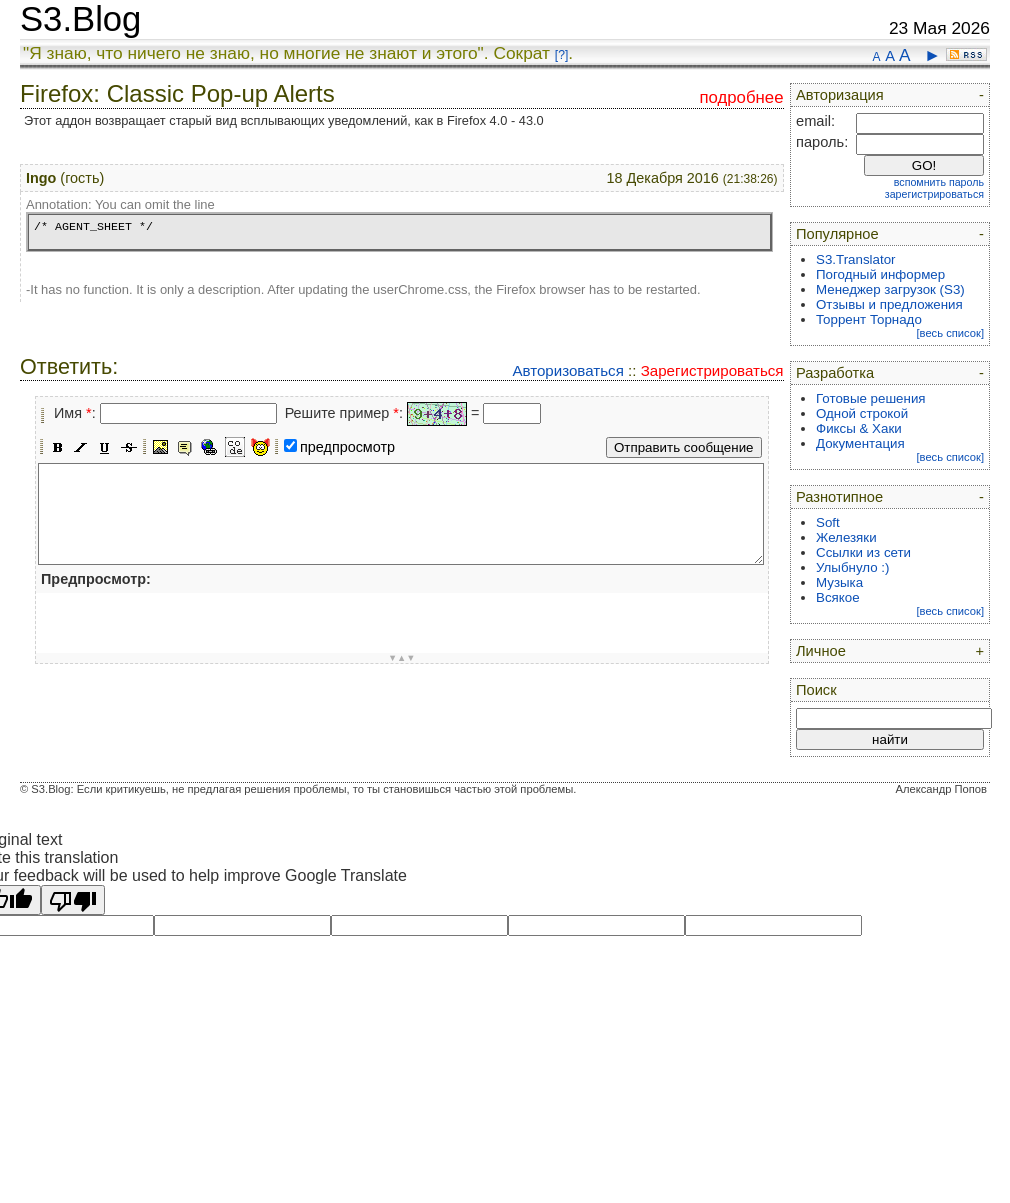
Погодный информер (880, 274)
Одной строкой (862, 413)
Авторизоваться (567, 370)
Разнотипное (839, 497)
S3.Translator (856, 259)
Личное (821, 651)
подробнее (741, 97)
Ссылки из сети (863, 552)
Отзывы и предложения (889, 304)
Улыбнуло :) (852, 567)
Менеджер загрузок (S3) (890, 289)
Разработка (835, 373)
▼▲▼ (402, 658)
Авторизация (840, 95)
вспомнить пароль (939, 182)
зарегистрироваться (934, 194)
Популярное (837, 234)
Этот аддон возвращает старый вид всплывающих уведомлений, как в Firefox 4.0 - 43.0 (284, 120)
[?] (561, 55)
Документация (860, 443)
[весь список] (950, 333)
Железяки (846, 537)
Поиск (816, 690)
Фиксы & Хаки (859, 428)
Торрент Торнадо (869, 319)
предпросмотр (347, 447)
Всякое (838, 597)
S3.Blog (80, 19)
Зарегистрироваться (712, 370)
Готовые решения (871, 398)
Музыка (839, 582)
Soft (828, 522)
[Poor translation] (73, 900)
